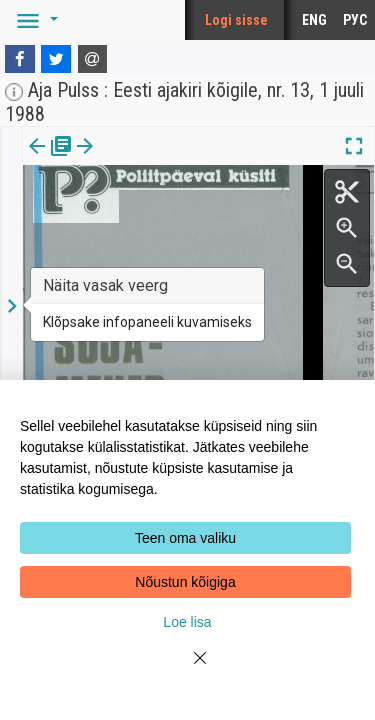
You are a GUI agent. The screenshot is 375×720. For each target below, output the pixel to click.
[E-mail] (93, 59)
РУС (355, 20)
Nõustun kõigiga (185, 582)
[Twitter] (56, 59)
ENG (314, 20)
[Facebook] (20, 59)
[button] (34, 20)
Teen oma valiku (185, 538)
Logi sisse (236, 20)
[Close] (188, 670)
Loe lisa (187, 622)
